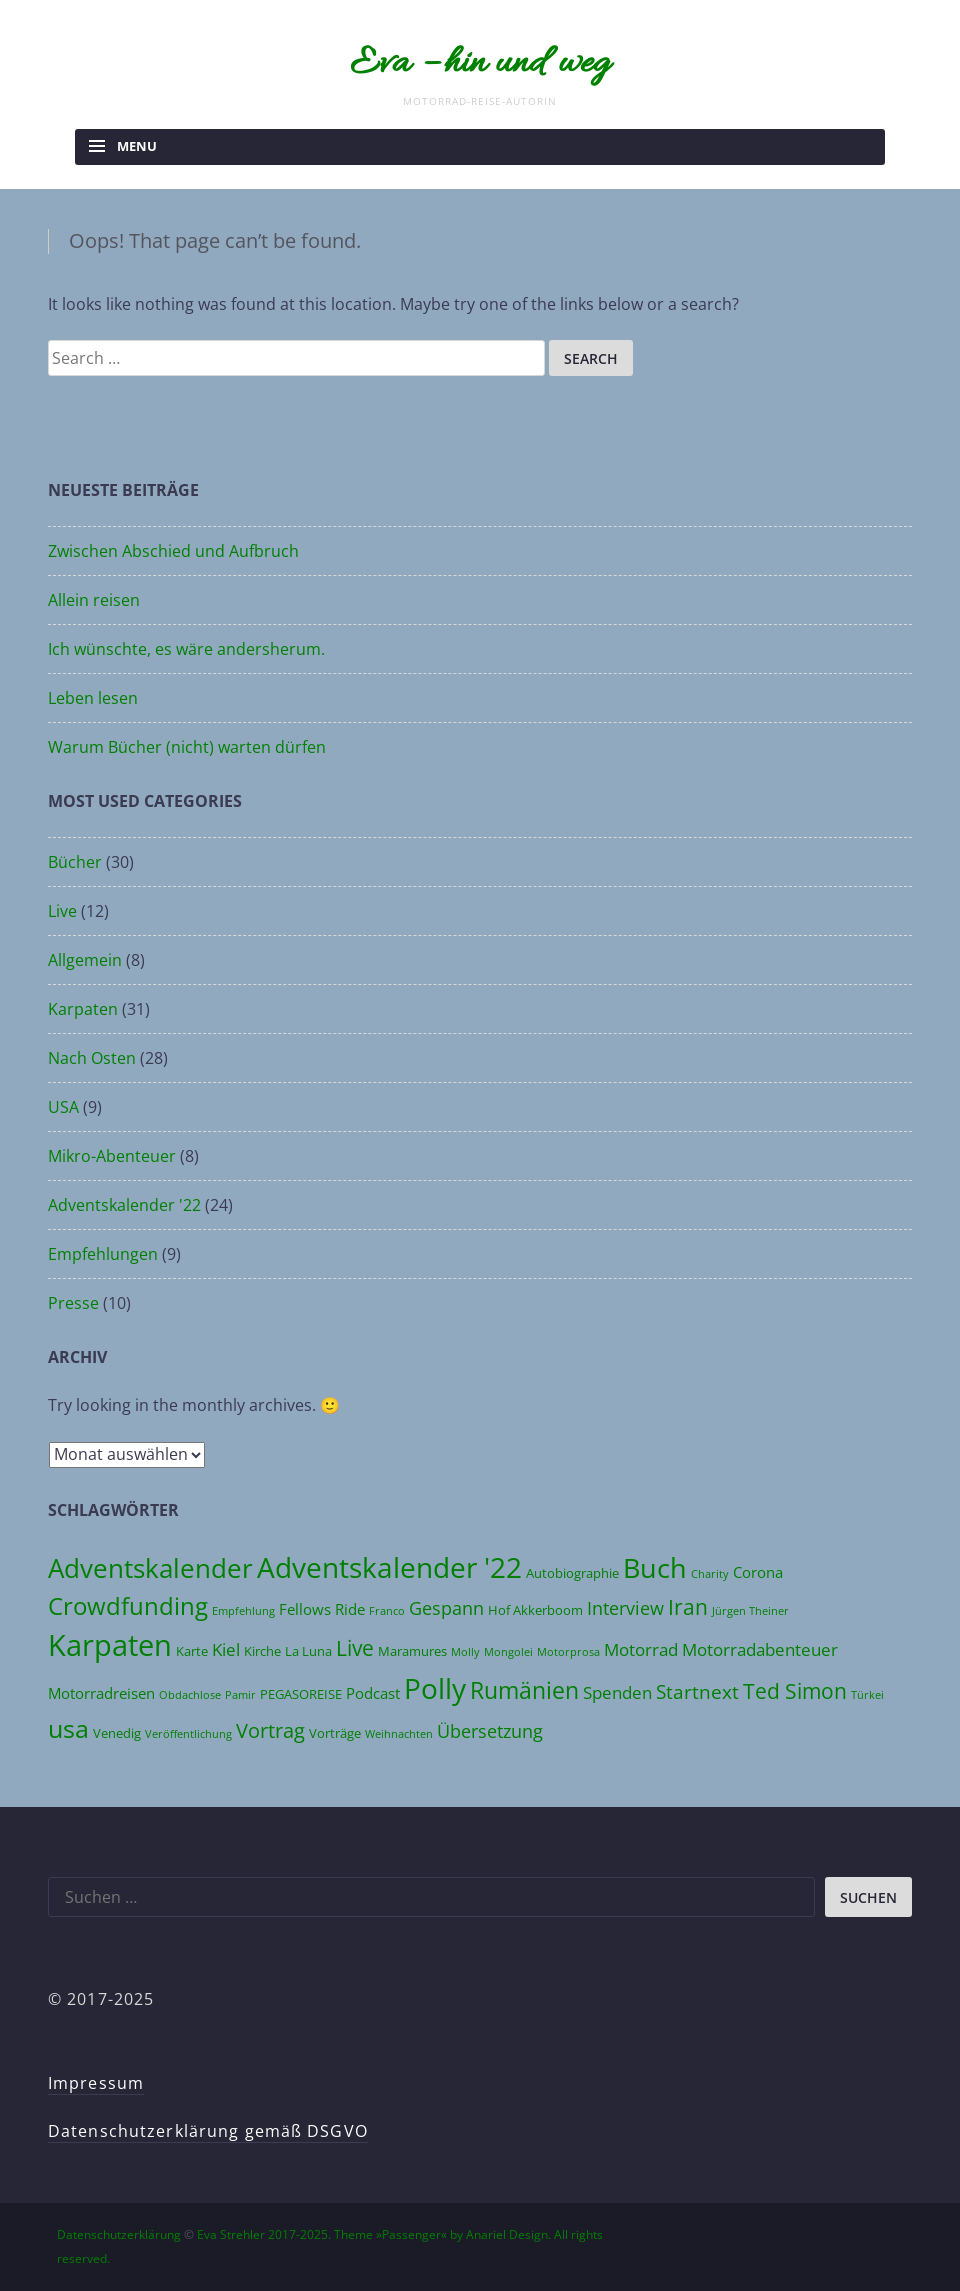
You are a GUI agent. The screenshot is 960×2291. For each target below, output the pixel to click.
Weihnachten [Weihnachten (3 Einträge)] (399, 1734)
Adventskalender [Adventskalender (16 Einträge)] (150, 1568)
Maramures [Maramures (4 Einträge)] (412, 1651)
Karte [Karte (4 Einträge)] (192, 1651)
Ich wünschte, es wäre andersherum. (186, 649)
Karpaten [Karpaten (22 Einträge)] (110, 1645)
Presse (73, 1303)
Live (62, 911)
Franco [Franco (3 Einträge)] (387, 1611)
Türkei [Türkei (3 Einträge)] (867, 1695)
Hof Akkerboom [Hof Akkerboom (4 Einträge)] (535, 1610)
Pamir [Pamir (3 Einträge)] (240, 1695)
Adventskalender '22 (124, 1205)
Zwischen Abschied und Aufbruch (173, 551)
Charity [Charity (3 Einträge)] (710, 1574)
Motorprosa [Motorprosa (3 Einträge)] (568, 1652)
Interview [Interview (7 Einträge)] (625, 1608)
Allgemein (85, 960)
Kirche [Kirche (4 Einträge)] (262, 1651)
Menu (137, 146)
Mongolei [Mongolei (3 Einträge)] (508, 1652)
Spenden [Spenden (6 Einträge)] (617, 1692)
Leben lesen (93, 698)
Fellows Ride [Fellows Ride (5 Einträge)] (322, 1609)
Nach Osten (92, 1058)
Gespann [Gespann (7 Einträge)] (446, 1608)
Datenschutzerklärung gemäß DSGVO (208, 2131)
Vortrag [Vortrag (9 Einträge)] (270, 1730)
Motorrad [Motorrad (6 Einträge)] (641, 1649)
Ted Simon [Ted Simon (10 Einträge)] (795, 1690)
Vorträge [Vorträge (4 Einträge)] (335, 1733)
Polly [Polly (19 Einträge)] (435, 1688)
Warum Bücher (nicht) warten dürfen (187, 747)
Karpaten (83, 1009)
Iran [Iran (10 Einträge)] (688, 1606)
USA (63, 1107)
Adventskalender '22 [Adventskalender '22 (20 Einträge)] (389, 1567)
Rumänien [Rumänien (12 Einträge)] (524, 1690)
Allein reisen (94, 600)
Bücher (75, 862)
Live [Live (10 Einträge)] (355, 1647)
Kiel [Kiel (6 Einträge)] (226, 1649)
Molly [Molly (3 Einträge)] (465, 1652)
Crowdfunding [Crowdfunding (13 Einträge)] (128, 1605)
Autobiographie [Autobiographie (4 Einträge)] (572, 1573)
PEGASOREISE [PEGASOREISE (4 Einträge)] (301, 1694)
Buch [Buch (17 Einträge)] (655, 1567)
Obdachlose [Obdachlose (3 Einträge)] (190, 1695)
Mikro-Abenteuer (112, 1156)
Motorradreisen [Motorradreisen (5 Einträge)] (101, 1693)
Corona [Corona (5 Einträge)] (758, 1572)
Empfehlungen (103, 1254)
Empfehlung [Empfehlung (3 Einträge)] (243, 1611)
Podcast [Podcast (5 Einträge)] (373, 1693)
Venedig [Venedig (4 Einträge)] (117, 1733)
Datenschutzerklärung (119, 2234)
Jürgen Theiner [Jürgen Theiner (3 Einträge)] (750, 1611)
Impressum (96, 2083)
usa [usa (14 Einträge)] (68, 1728)
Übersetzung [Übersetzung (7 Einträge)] (490, 1731)
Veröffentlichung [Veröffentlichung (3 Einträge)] (188, 1734)
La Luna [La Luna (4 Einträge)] (308, 1651)
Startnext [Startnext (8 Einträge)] (697, 1691)
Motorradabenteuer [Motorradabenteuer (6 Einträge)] (760, 1649)
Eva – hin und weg (480, 64)
